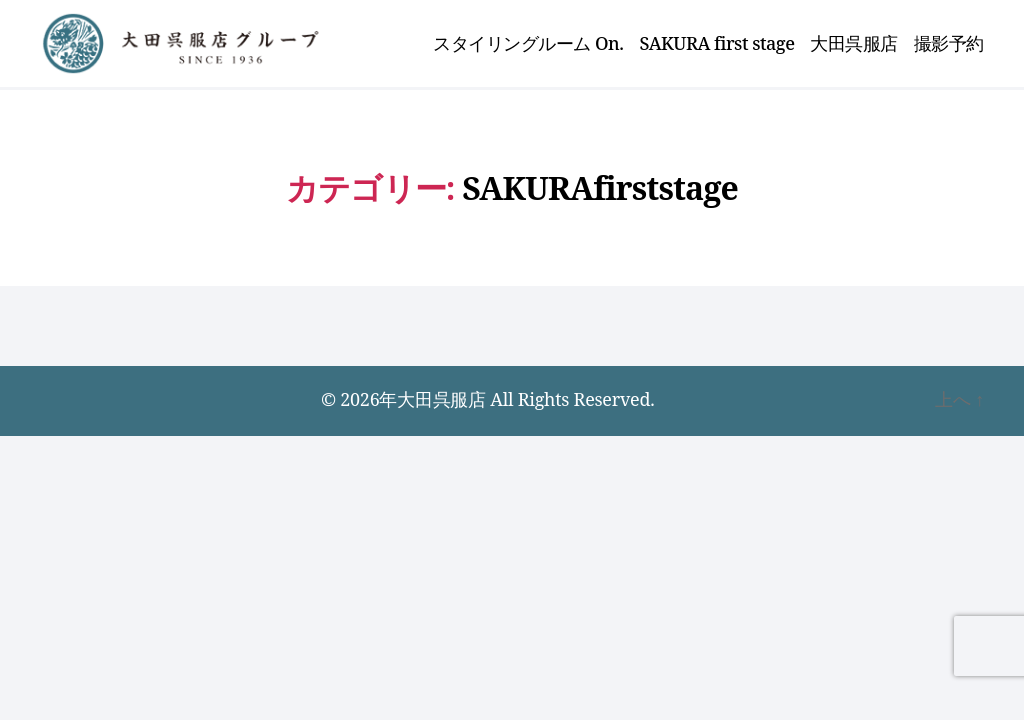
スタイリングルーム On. (528, 45)
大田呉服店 (854, 45)
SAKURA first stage (717, 45)
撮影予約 (949, 45)
